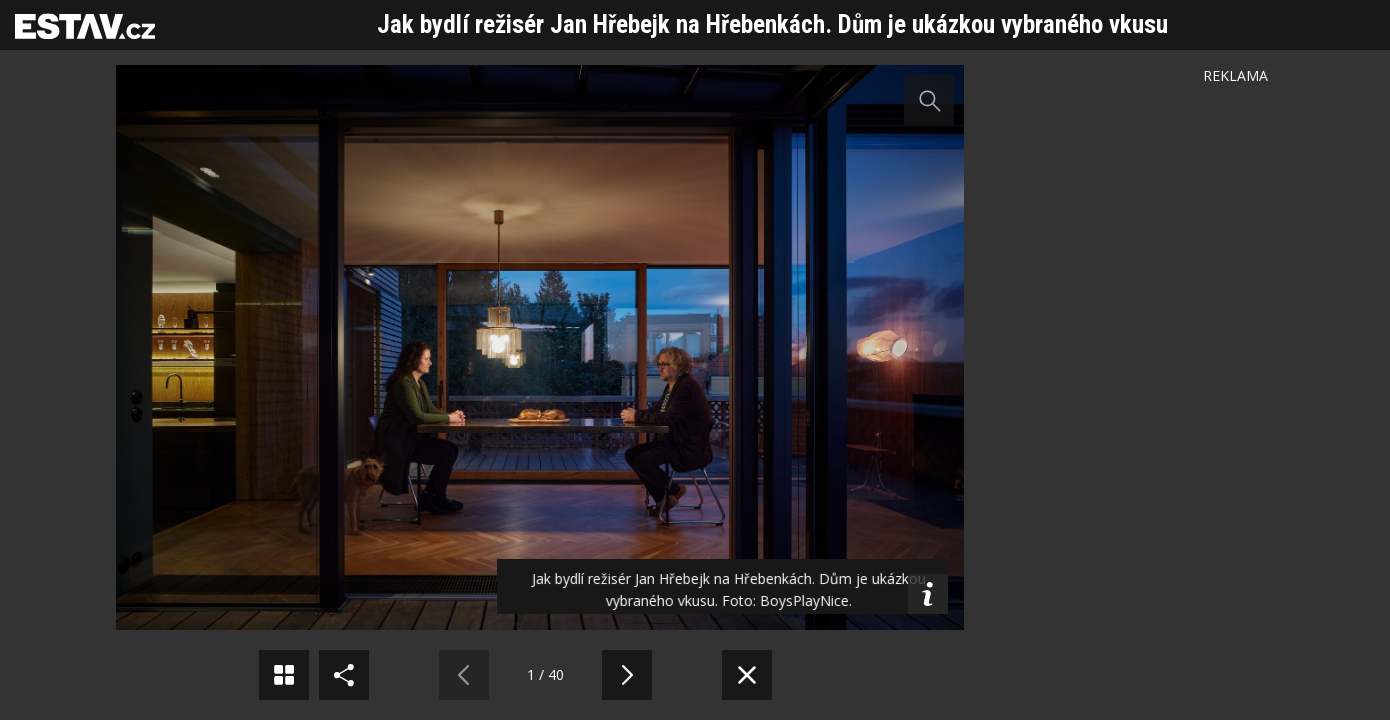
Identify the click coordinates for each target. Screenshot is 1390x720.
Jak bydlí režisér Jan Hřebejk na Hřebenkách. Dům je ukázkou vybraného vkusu (772, 24)
